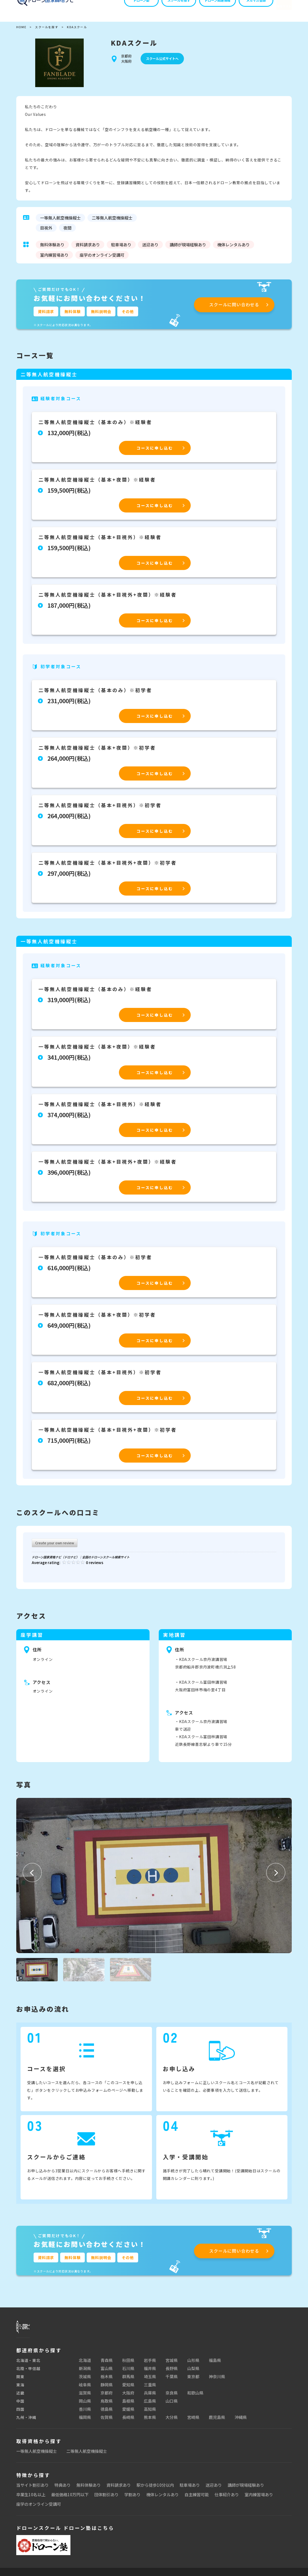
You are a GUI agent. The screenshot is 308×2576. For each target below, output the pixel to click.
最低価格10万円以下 (70, 2499)
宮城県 (172, 2364)
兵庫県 (150, 2397)
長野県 (172, 2373)
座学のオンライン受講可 (38, 2508)
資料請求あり (118, 2489)
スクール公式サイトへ (162, 58)
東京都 (193, 2381)
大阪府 (128, 2397)
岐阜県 (85, 2389)
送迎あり (214, 2489)
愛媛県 (128, 2413)
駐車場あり (190, 2489)
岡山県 (85, 2405)
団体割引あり (106, 2499)
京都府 (106, 2397)
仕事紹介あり (227, 2499)
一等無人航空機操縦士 (36, 2455)
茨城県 (85, 2381)
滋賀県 (85, 2397)
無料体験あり (88, 2489)
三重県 (150, 2389)
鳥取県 (106, 2405)
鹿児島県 (217, 2421)
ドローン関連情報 (207, 9)
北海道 (85, 2364)
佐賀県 (106, 2421)
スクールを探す (168, 9)
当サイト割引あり (32, 2489)
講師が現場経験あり (246, 2489)
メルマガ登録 (246, 9)
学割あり (132, 2499)
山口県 (172, 2405)
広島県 (150, 2405)
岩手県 (150, 2364)
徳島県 (106, 2413)
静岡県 (106, 2389)
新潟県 (85, 2373)
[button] (32, 1872)
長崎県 (128, 2421)
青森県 (106, 2364)
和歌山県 (195, 2397)
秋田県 (128, 2364)
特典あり (62, 2489)
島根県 (128, 2405)
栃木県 (106, 2381)
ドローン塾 (132, 9)
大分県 (172, 2421)
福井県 (150, 2373)
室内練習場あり (259, 2499)
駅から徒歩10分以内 (155, 2489)
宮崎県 (193, 2421)
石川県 (128, 2373)
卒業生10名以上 (31, 2499)
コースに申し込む (155, 448)
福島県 (215, 2364)
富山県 (106, 2373)
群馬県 (128, 2381)
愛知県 (128, 2389)
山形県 (193, 2364)
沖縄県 (241, 2421)
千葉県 (172, 2381)
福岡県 (85, 2421)
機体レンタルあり (162, 2499)
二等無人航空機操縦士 (86, 2455)
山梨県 (193, 2373)
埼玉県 (150, 2381)
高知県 (150, 2413)
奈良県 (172, 2397)
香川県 (85, 2413)
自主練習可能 (196, 2499)
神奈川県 (217, 2381)
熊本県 (150, 2421)
